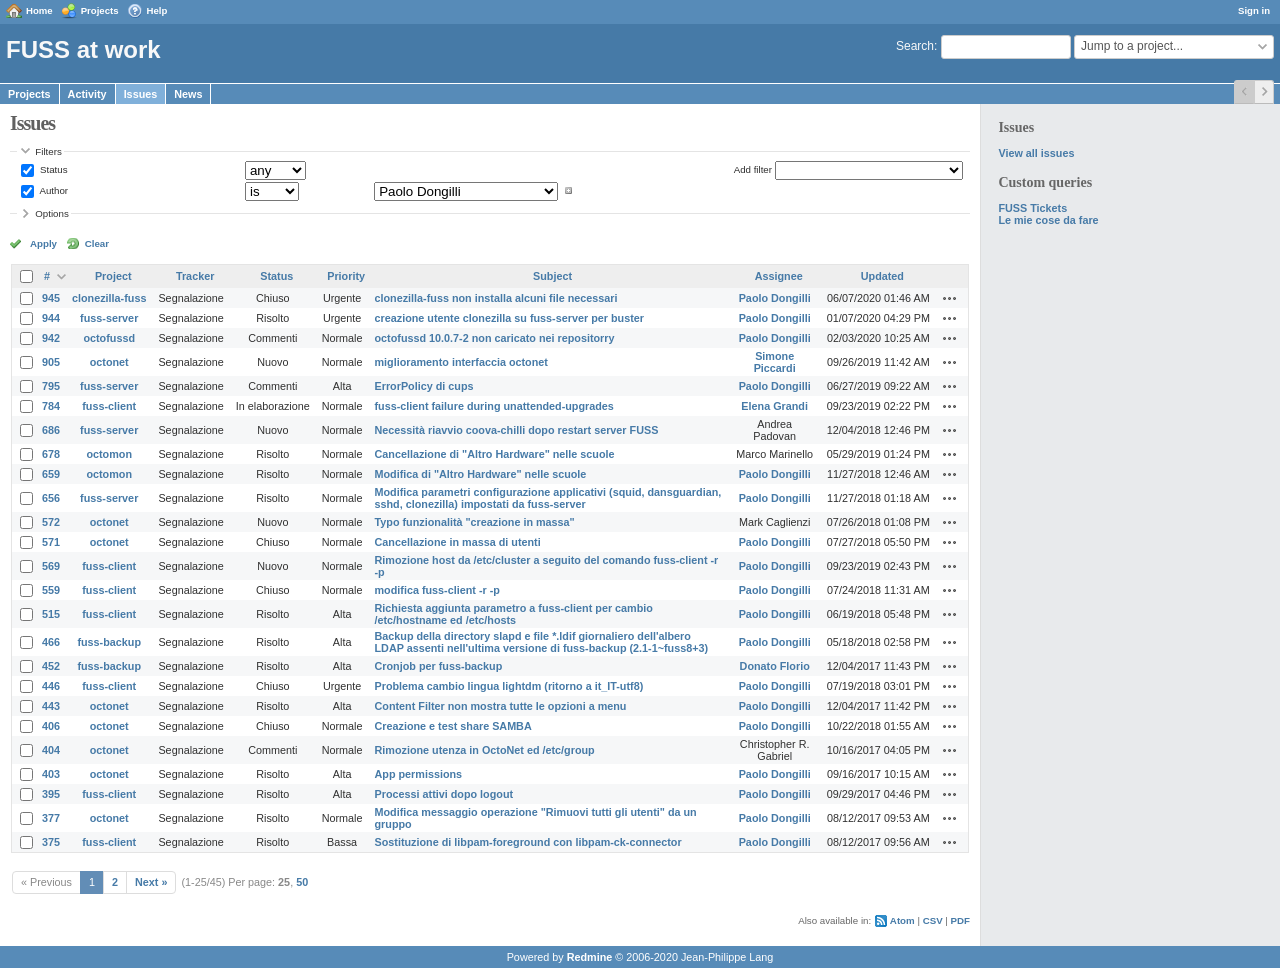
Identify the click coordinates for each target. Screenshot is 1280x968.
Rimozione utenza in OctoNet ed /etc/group (485, 750)
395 (51, 794)
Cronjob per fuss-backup (439, 666)
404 (51, 750)
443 (51, 706)
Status (52, 169)
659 (51, 474)
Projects (100, 10)
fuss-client (109, 406)
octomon (109, 454)
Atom (902, 920)
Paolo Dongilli (775, 298)
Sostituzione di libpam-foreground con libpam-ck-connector (528, 842)
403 (51, 774)
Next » (151, 882)
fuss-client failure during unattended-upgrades (494, 406)
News (188, 94)
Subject (552, 276)
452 (51, 666)
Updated (882, 276)
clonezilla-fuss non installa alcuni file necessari (496, 298)
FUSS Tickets (1032, 208)
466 (51, 642)
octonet (109, 362)
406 (51, 726)
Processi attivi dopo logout (444, 794)
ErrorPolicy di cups (424, 386)
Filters (48, 151)
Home (39, 10)
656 (51, 498)
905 (51, 362)
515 (51, 614)
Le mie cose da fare (1048, 220)
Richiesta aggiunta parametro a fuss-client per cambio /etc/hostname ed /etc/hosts (514, 614)
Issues (141, 94)
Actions (950, 298)
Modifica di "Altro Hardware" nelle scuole (481, 474)
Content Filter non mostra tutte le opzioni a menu (501, 706)
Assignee (779, 276)
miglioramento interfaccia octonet (461, 362)
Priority (346, 276)
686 (51, 430)
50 (302, 882)
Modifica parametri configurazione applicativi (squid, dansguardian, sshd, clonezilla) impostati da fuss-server (548, 498)
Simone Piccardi (775, 362)
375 (51, 842)
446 (51, 686)
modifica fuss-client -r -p (437, 590)
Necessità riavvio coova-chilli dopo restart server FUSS (517, 430)
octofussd (109, 338)
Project (113, 276)
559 (51, 590)
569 (51, 566)
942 (51, 338)
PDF (960, 920)
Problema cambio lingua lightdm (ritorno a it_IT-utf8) (509, 686)
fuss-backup (109, 642)
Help (157, 10)
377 (51, 818)
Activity (87, 94)
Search (915, 46)
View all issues (1036, 153)
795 (51, 386)
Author (52, 190)
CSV (933, 920)
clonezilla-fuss (109, 298)
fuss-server (109, 318)
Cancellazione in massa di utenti (458, 542)
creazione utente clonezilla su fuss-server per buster (509, 318)
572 (51, 522)
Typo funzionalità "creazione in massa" (475, 522)
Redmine (590, 957)
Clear (97, 243)
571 (51, 542)
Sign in (1254, 10)
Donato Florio (775, 666)
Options (52, 213)
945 (51, 298)
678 (51, 454)
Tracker (195, 276)
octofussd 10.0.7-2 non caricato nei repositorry (495, 338)
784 (51, 406)
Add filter (753, 169)
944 (51, 318)
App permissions (419, 774)
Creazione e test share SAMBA (453, 726)
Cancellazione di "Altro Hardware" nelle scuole (495, 454)
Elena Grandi (774, 406)
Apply (43, 243)
